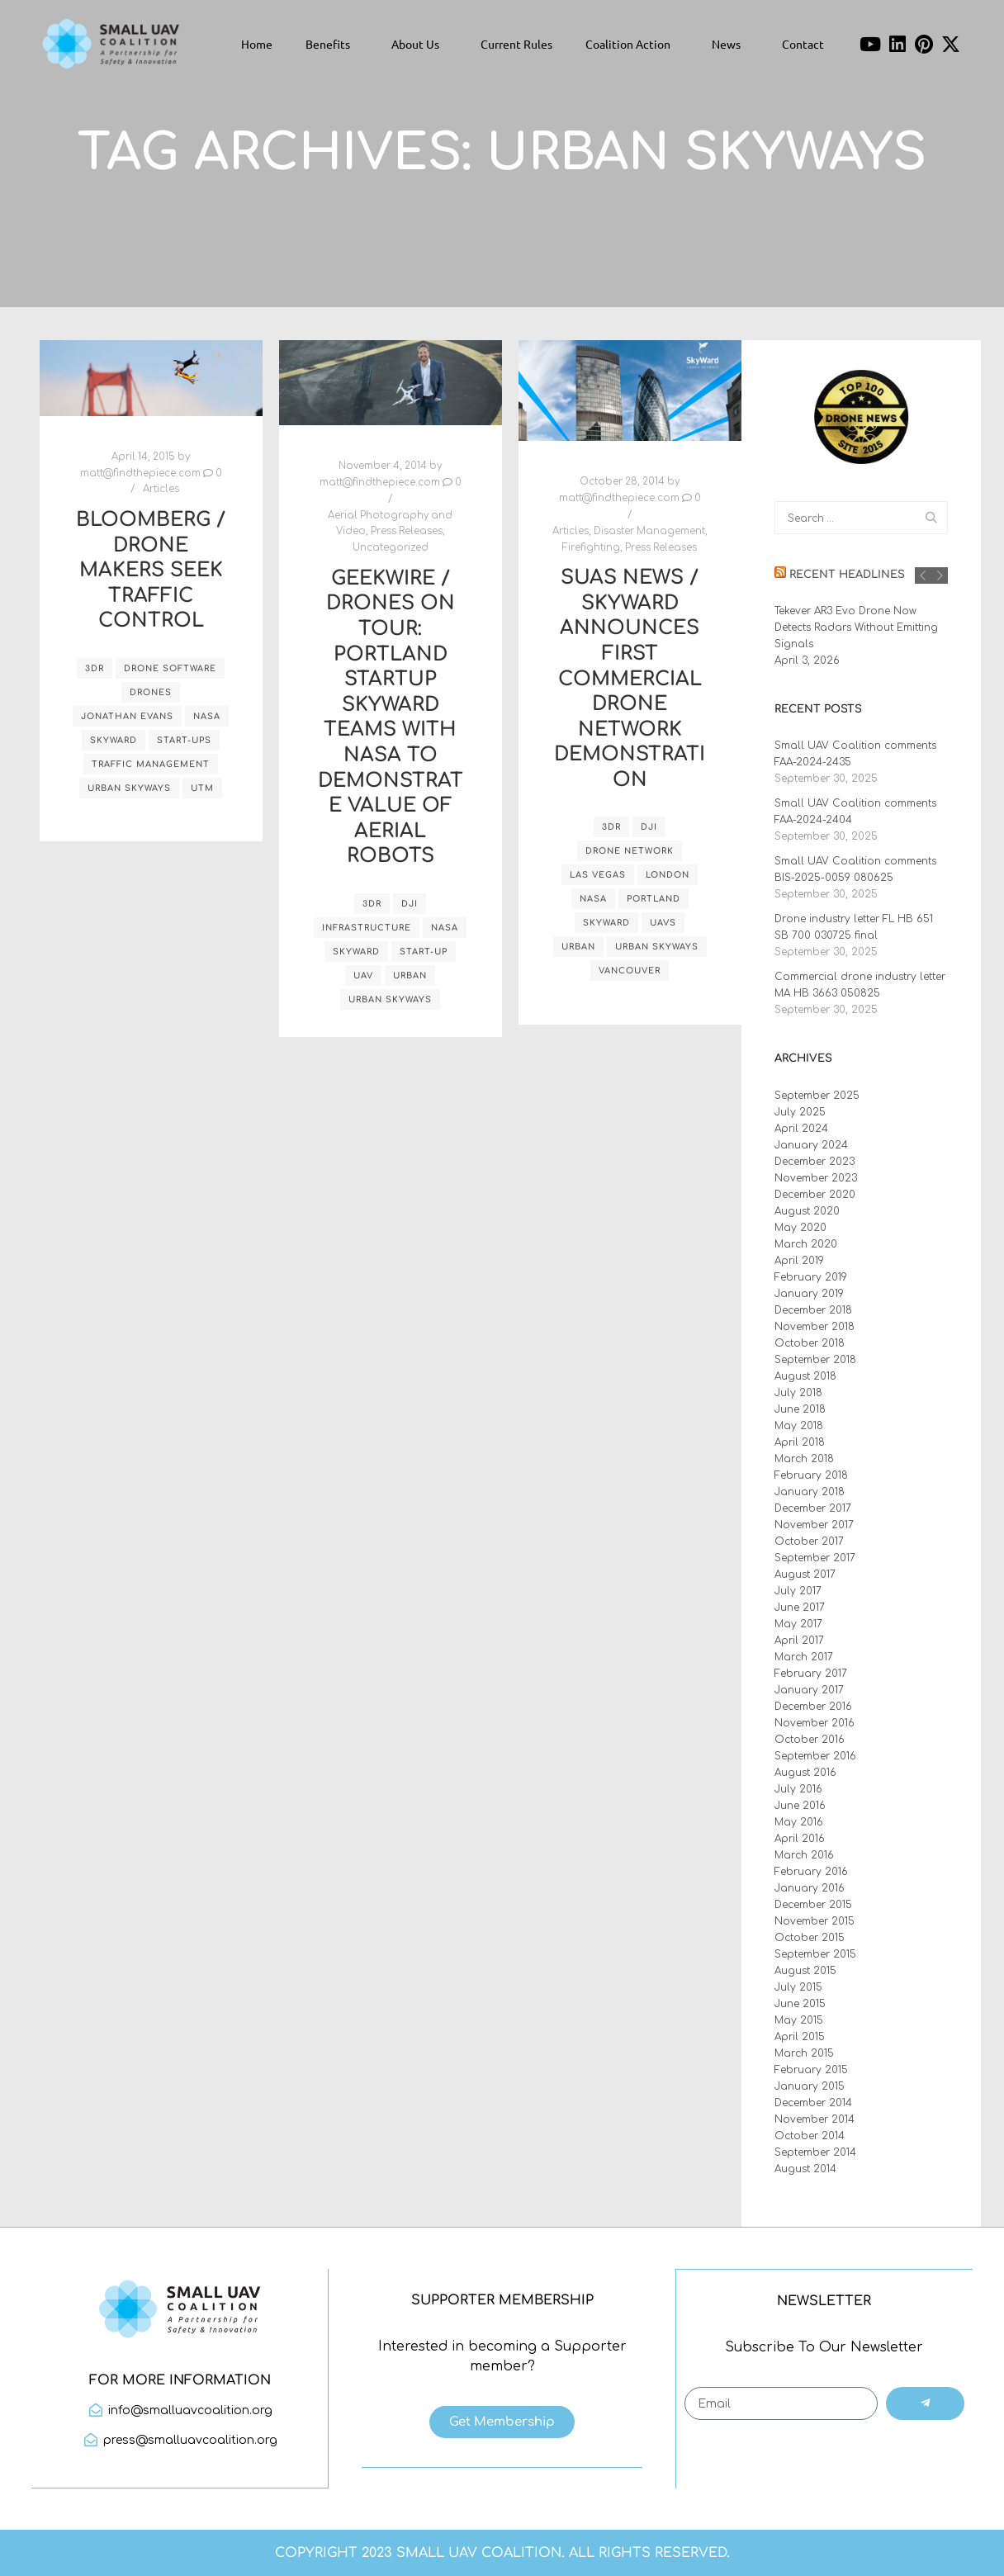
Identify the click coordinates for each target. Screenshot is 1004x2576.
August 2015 (805, 1971)
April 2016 (799, 1838)
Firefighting (591, 547)
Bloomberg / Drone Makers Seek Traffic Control (150, 570)
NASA (206, 716)
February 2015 (811, 2070)
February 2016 (811, 1872)
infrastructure (366, 927)
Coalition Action (632, 44)
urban (410, 975)
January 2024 (811, 1145)
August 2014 (805, 2169)
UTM (202, 788)
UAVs (663, 922)
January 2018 (809, 1492)
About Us (419, 44)
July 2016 (798, 1789)
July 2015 (798, 1987)
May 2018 (798, 1426)
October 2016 (809, 1739)
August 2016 (805, 1772)
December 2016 (813, 1706)
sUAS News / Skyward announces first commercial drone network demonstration (629, 678)
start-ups (184, 740)
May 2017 (798, 1624)
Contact (803, 43)
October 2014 (809, 2136)
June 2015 (800, 2004)
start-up (424, 951)
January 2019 (809, 1294)
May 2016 (798, 1822)
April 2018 (799, 1442)
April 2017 (799, 1640)
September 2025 (817, 1095)
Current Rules (516, 43)
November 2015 (814, 1921)
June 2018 (800, 1409)
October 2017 (809, 1541)
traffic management (151, 764)
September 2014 (815, 2152)
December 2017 (812, 1508)
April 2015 (799, 2037)
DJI (409, 903)
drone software (170, 668)
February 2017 (810, 1673)
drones (151, 692)
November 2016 (814, 1723)
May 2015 (798, 2020)
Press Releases (407, 531)
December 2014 (813, 2103)
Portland (653, 898)
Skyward (113, 740)
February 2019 (810, 1277)
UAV (363, 975)
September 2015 (815, 1954)
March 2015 (804, 2053)
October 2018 (809, 1343)
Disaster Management (649, 531)
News (730, 44)
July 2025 (800, 1112)
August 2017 (805, 1574)
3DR (94, 668)
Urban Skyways (129, 788)
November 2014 (814, 2119)
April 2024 (801, 1128)
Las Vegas (598, 874)
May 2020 (800, 1228)
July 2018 (798, 1393)
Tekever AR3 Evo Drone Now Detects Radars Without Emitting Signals (856, 627)
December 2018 (813, 1310)
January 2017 (809, 1690)
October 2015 (809, 1938)
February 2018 (811, 1475)
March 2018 (804, 1459)
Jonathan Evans (127, 716)
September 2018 (815, 1360)
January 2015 (809, 2086)
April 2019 (799, 1261)
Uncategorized (391, 547)
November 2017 (814, 1525)
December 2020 (814, 1194)
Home (256, 43)
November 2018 (814, 1327)
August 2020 (807, 1211)
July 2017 (798, 1591)
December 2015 (813, 1905)
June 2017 (799, 1607)
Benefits (331, 44)
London (667, 874)
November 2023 (815, 1178)
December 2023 (814, 1161)
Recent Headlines (847, 574)
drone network (629, 850)
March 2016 (804, 1855)
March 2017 (803, 1657)
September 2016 (815, 1756)
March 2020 (805, 1244)
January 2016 (809, 1888)
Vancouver (630, 970)
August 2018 (805, 1376)
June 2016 (800, 1805)
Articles (161, 489)
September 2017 (814, 1558)
